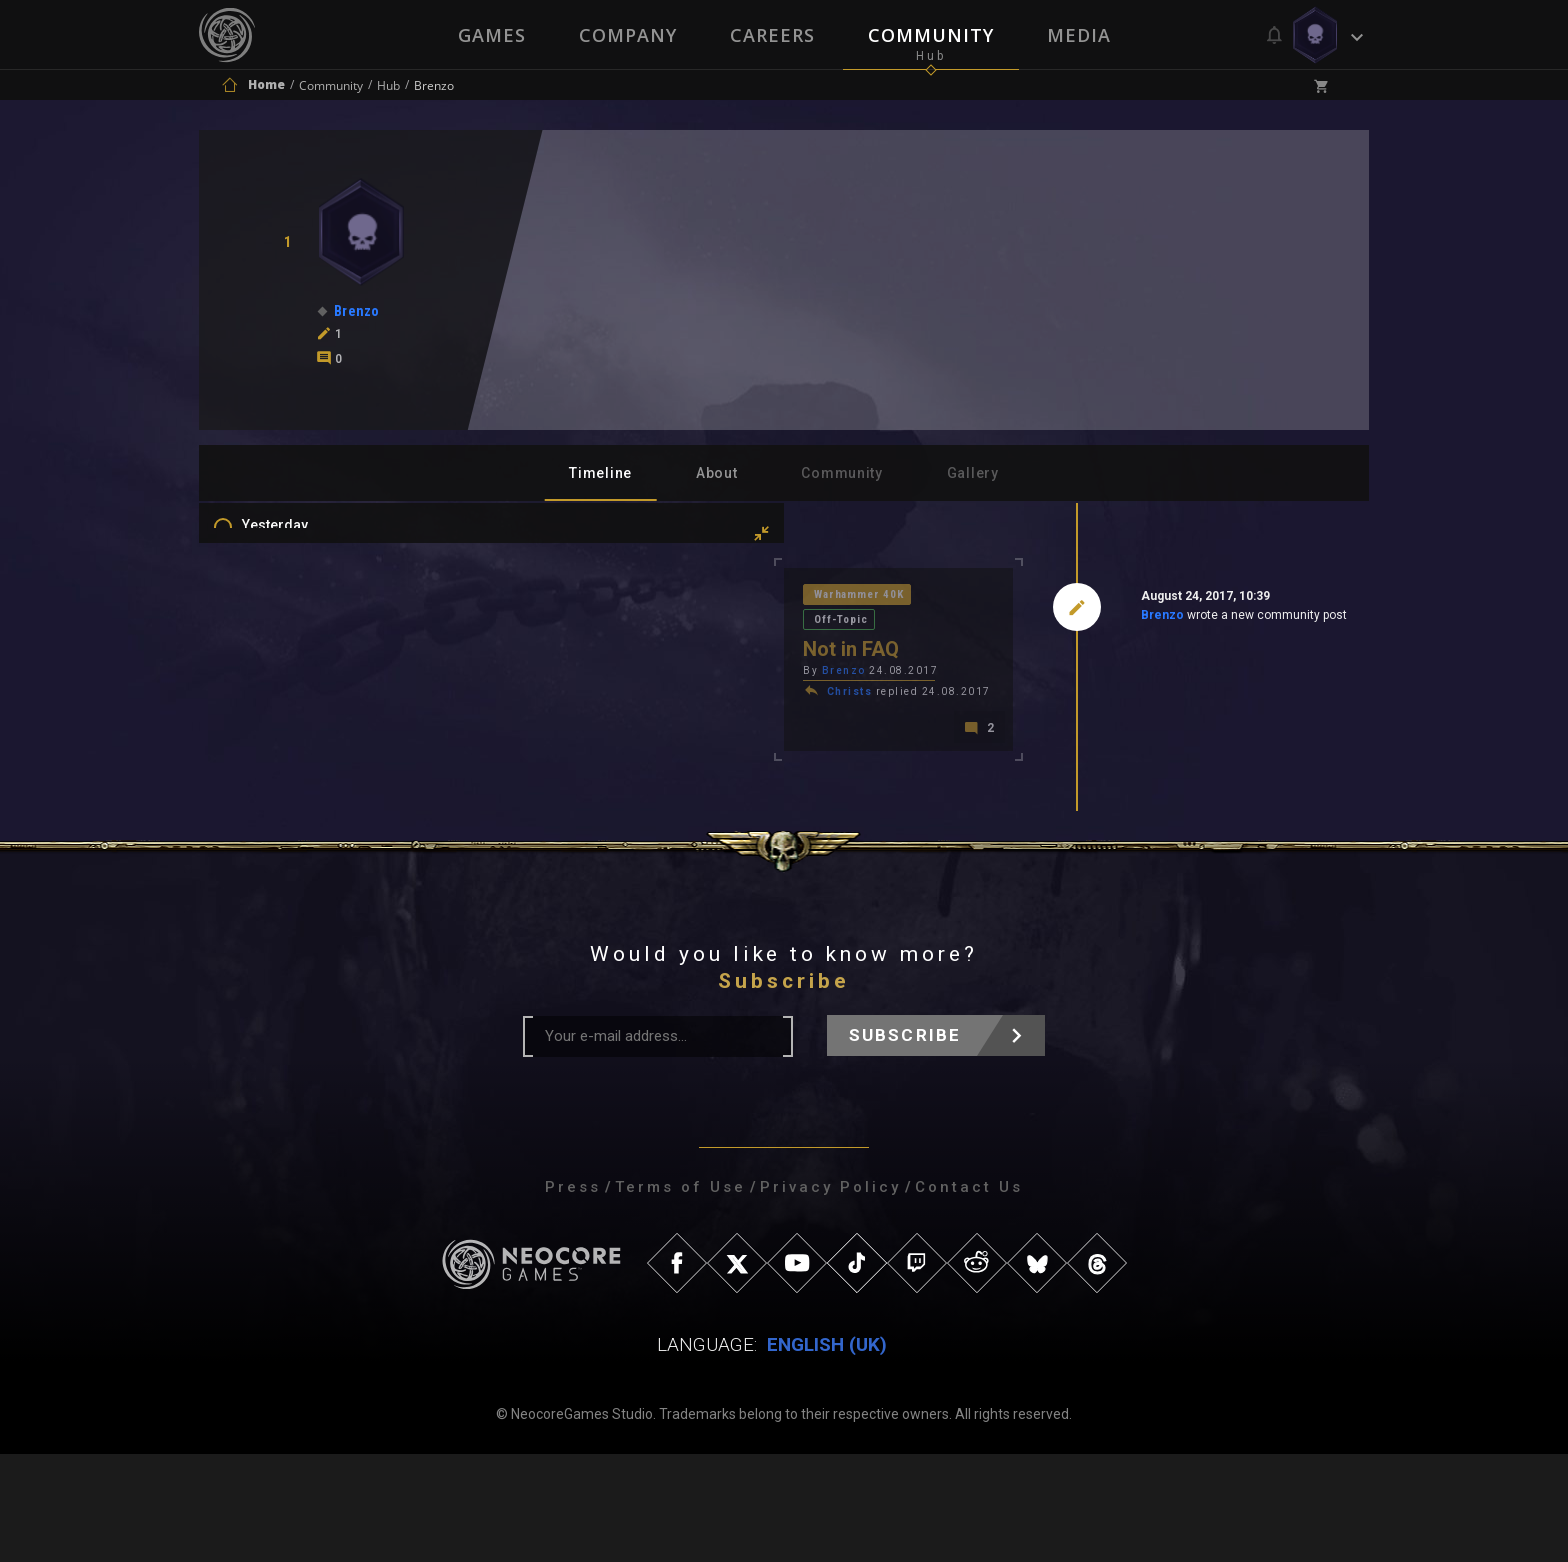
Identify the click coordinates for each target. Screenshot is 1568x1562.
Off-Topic (688, 597)
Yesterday (295, 537)
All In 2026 (295, 682)
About (717, 473)
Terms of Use (680, 1295)
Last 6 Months (307, 653)
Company (627, 35)
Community (932, 35)
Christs (566, 672)
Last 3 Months (307, 624)
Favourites (297, 845)
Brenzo (1019, 619)
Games (490, 35)
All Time (288, 711)
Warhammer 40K (579, 597)
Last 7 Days (298, 566)
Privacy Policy (830, 1295)
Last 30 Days (302, 595)
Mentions (292, 816)
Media (1081, 35)
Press (573, 1295)
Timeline (600, 473)
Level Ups (293, 874)
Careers (772, 35)
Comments (298, 787)
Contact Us (969, 1295)
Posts (281, 758)
